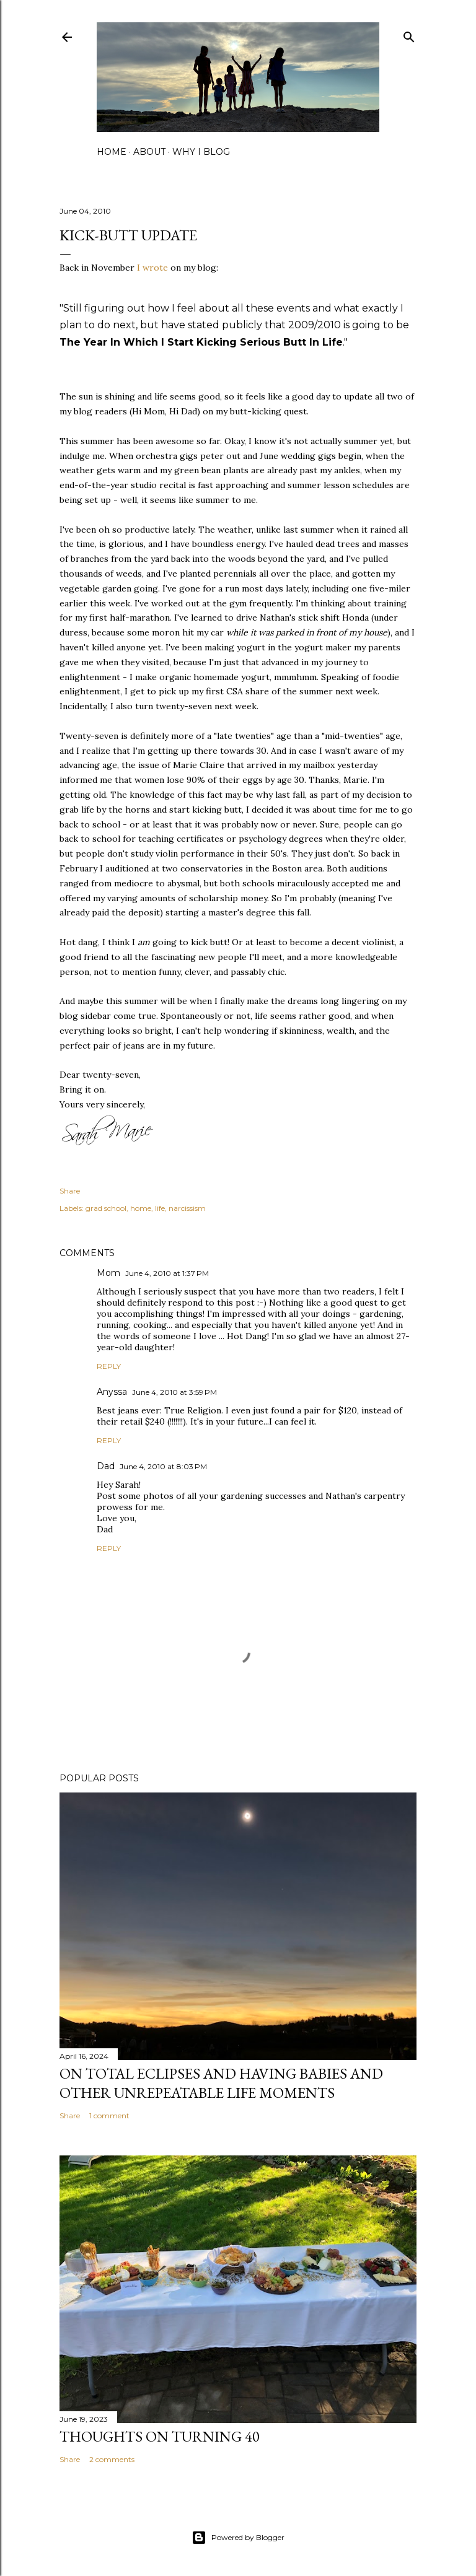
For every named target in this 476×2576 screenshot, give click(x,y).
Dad (106, 1466)
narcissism (187, 1208)
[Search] (409, 34)
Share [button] (70, 1190)
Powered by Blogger (238, 2537)
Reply (109, 1366)
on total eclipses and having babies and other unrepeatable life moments (221, 2083)
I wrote (152, 267)
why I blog (201, 151)
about (149, 151)
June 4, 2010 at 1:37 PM (167, 1273)
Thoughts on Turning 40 (160, 2436)
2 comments (111, 2459)
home (111, 151)
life (160, 1208)
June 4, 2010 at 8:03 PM (163, 1466)
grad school (106, 1208)
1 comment (109, 2115)
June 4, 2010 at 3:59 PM (174, 1392)
